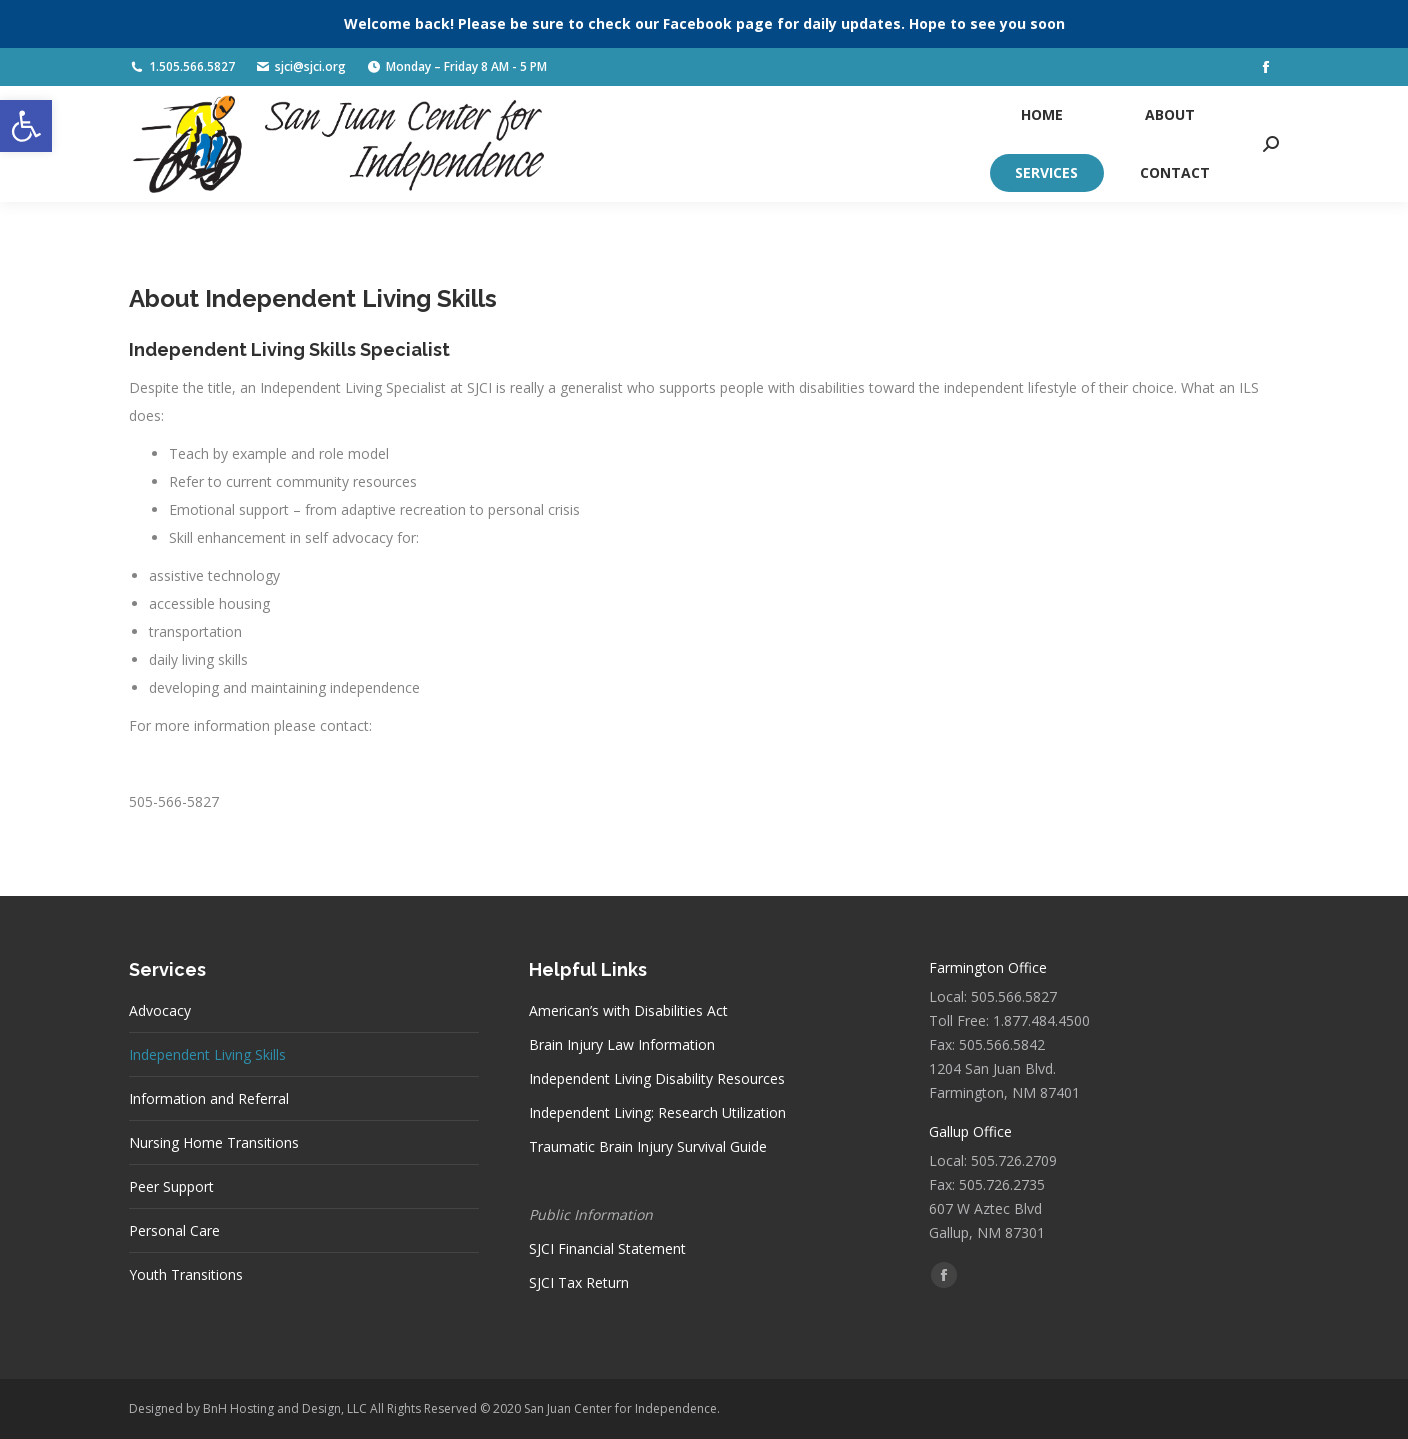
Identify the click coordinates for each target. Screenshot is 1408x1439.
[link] (26, 126)
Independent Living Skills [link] (207, 1054)
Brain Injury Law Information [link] (622, 1044)
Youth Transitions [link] (186, 1274)
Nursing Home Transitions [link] (214, 1142)
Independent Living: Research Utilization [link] (657, 1112)
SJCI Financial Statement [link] (607, 1248)
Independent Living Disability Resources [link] (657, 1078)
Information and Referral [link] (209, 1098)
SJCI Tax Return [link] (579, 1282)
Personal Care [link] (174, 1230)
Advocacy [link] (160, 1010)
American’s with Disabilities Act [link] (628, 1010)
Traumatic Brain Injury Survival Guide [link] (648, 1146)
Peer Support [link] (171, 1186)
